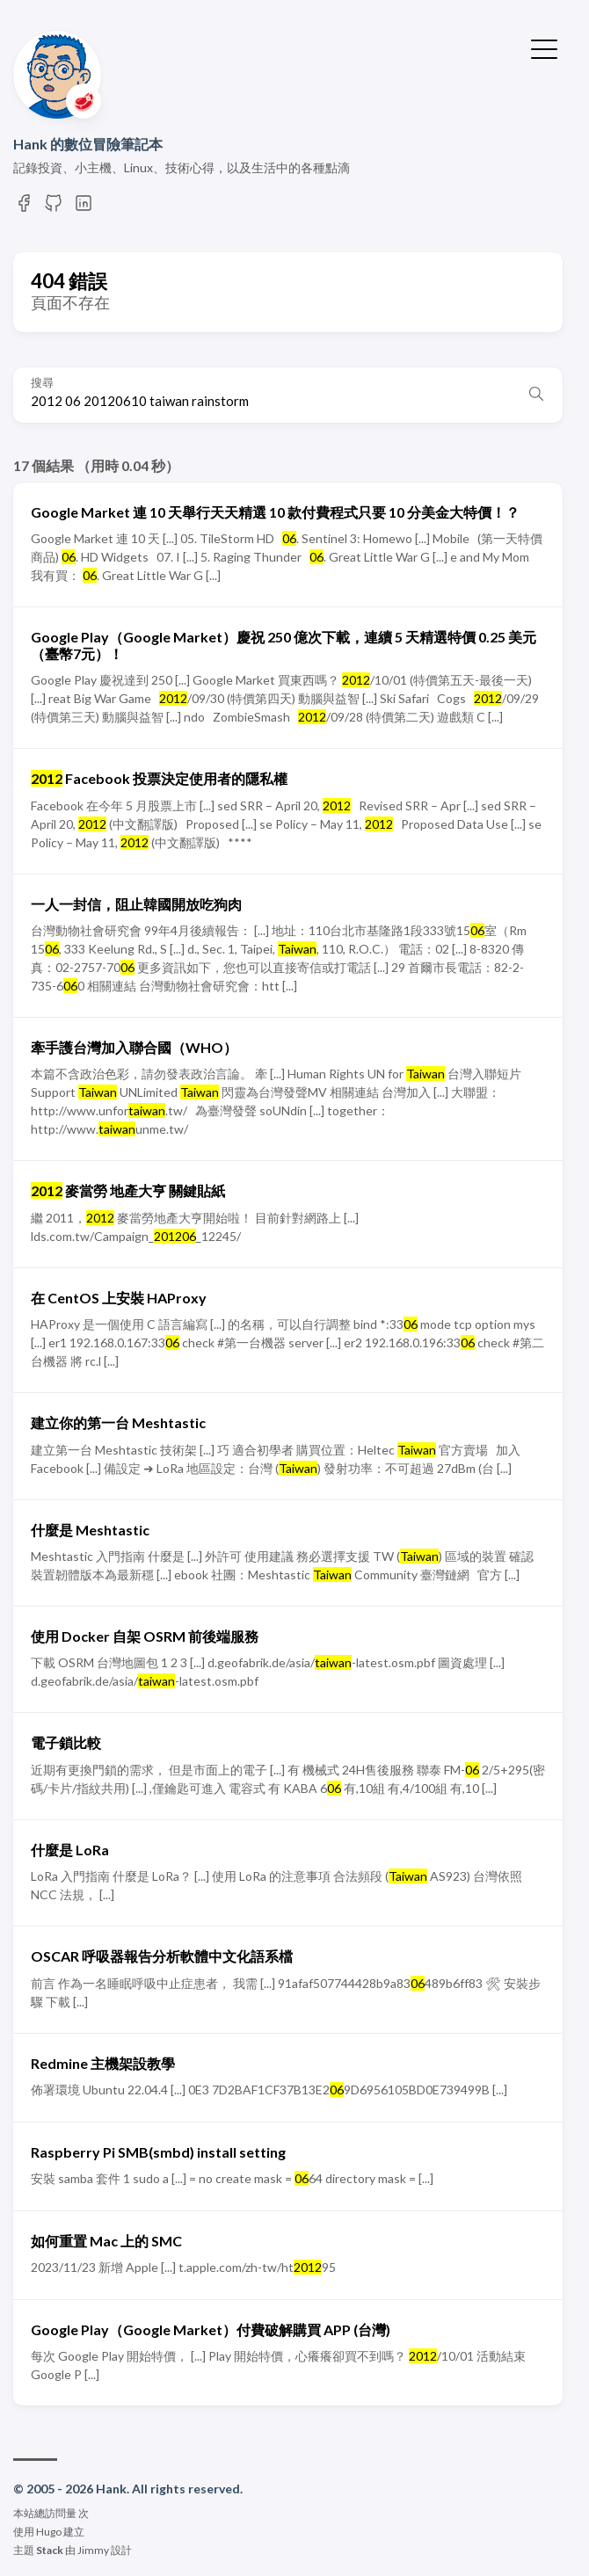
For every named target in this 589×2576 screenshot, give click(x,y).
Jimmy (93, 2550)
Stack (49, 2550)
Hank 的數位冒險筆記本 (88, 143)
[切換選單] (544, 47)
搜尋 (42, 382)
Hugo (49, 2531)
